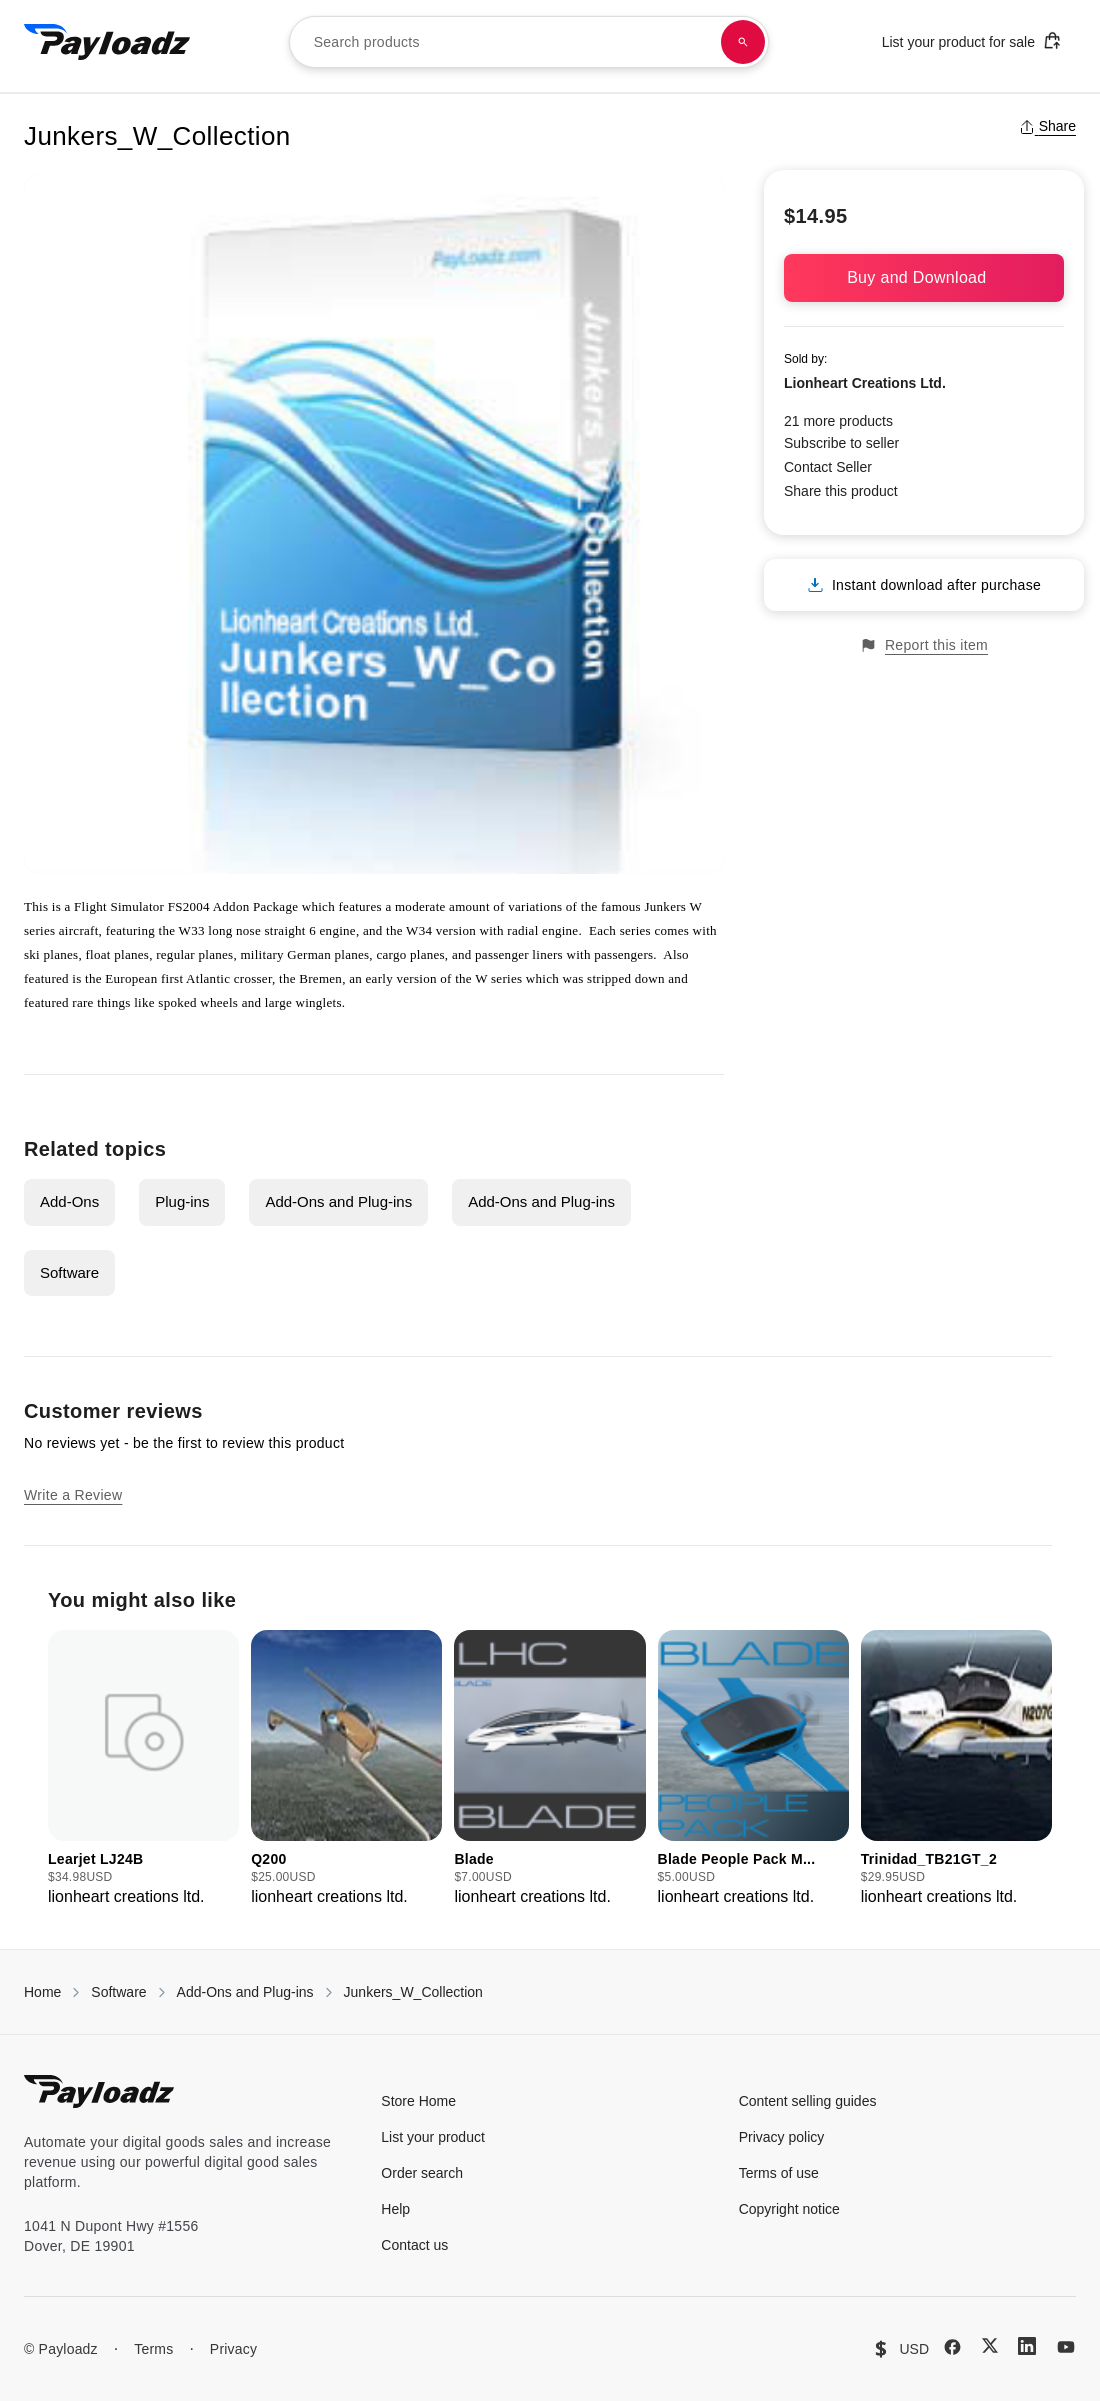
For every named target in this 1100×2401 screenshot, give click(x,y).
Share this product (841, 491)
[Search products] (743, 42)
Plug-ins (182, 1201)
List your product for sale (972, 40)
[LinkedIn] (1027, 2346)
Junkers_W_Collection (413, 1992)
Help (395, 2209)
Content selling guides (808, 2101)
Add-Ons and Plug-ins (338, 1201)
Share (1047, 126)
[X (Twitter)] (990, 2345)
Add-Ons (69, 1201)
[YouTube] (1066, 2347)
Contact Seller (828, 467)
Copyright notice (789, 2209)
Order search (422, 2173)
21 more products (838, 421)
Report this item (924, 645)
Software (69, 1272)
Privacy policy (782, 2137)
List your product (433, 2137)
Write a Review (73, 1495)
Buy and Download (924, 277)
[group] (143, 1769)
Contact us (414, 2245)
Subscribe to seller (841, 443)
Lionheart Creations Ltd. (865, 383)
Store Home (418, 2101)
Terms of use (779, 2173)
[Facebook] (952, 2347)
